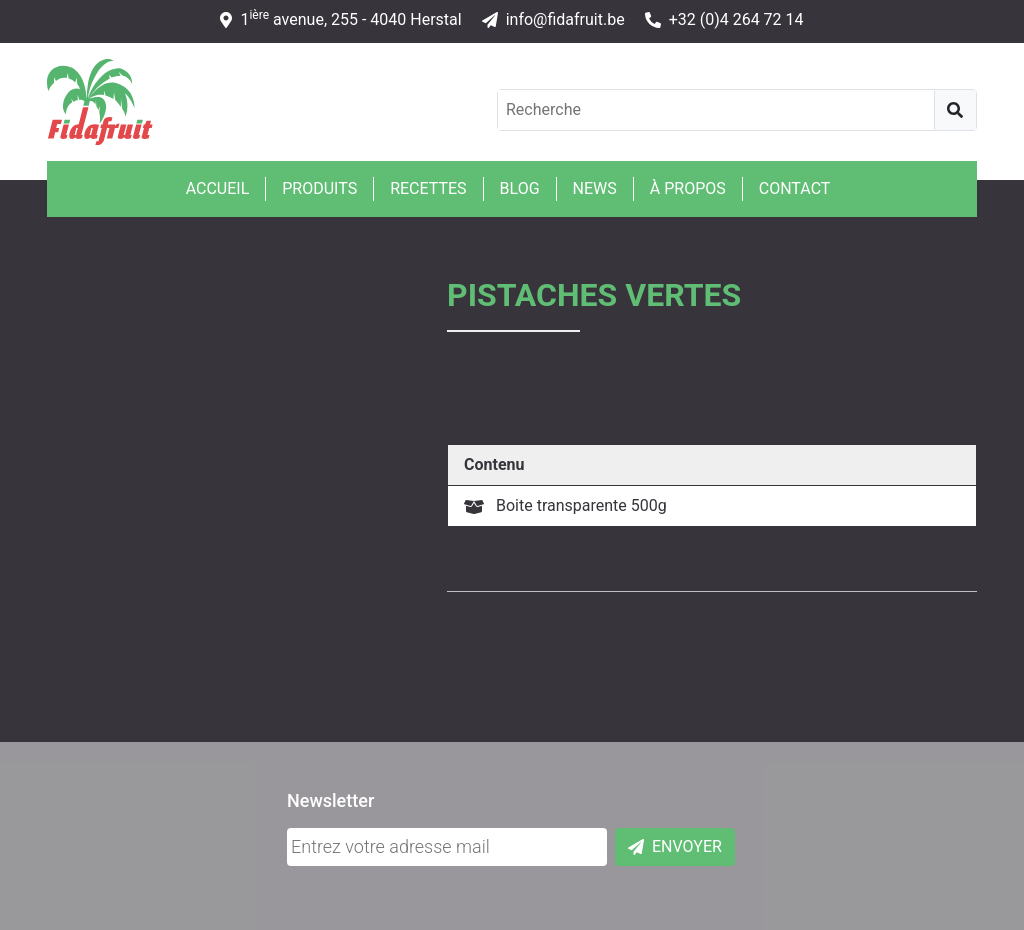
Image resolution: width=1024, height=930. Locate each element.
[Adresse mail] (447, 847)
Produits (319, 188)
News (595, 188)
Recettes (428, 188)
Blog (520, 188)
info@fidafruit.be (553, 19)
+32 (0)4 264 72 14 (724, 19)
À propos (688, 188)
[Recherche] (955, 110)
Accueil (218, 188)
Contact (795, 188)
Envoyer (675, 846)
